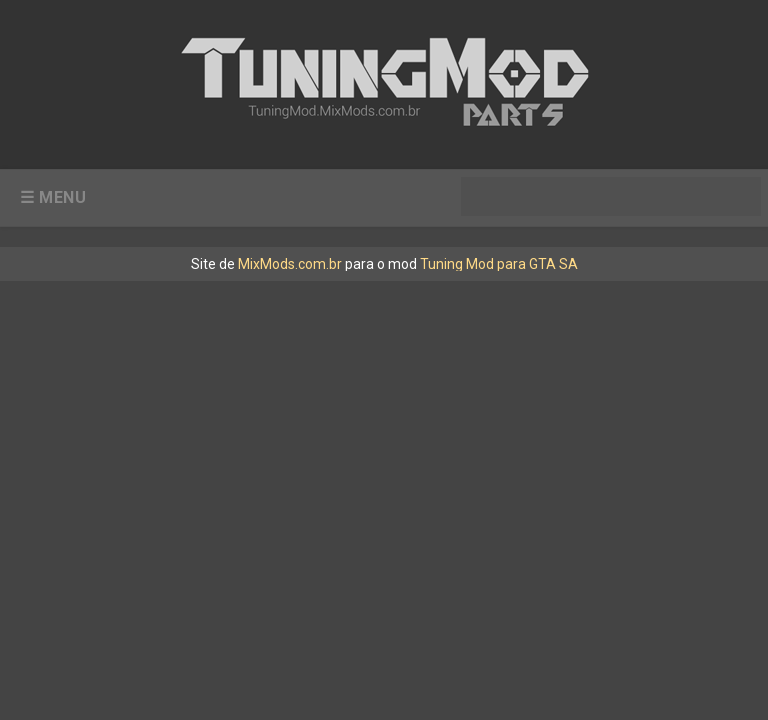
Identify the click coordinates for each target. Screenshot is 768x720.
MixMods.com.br (290, 264)
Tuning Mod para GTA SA (499, 264)
